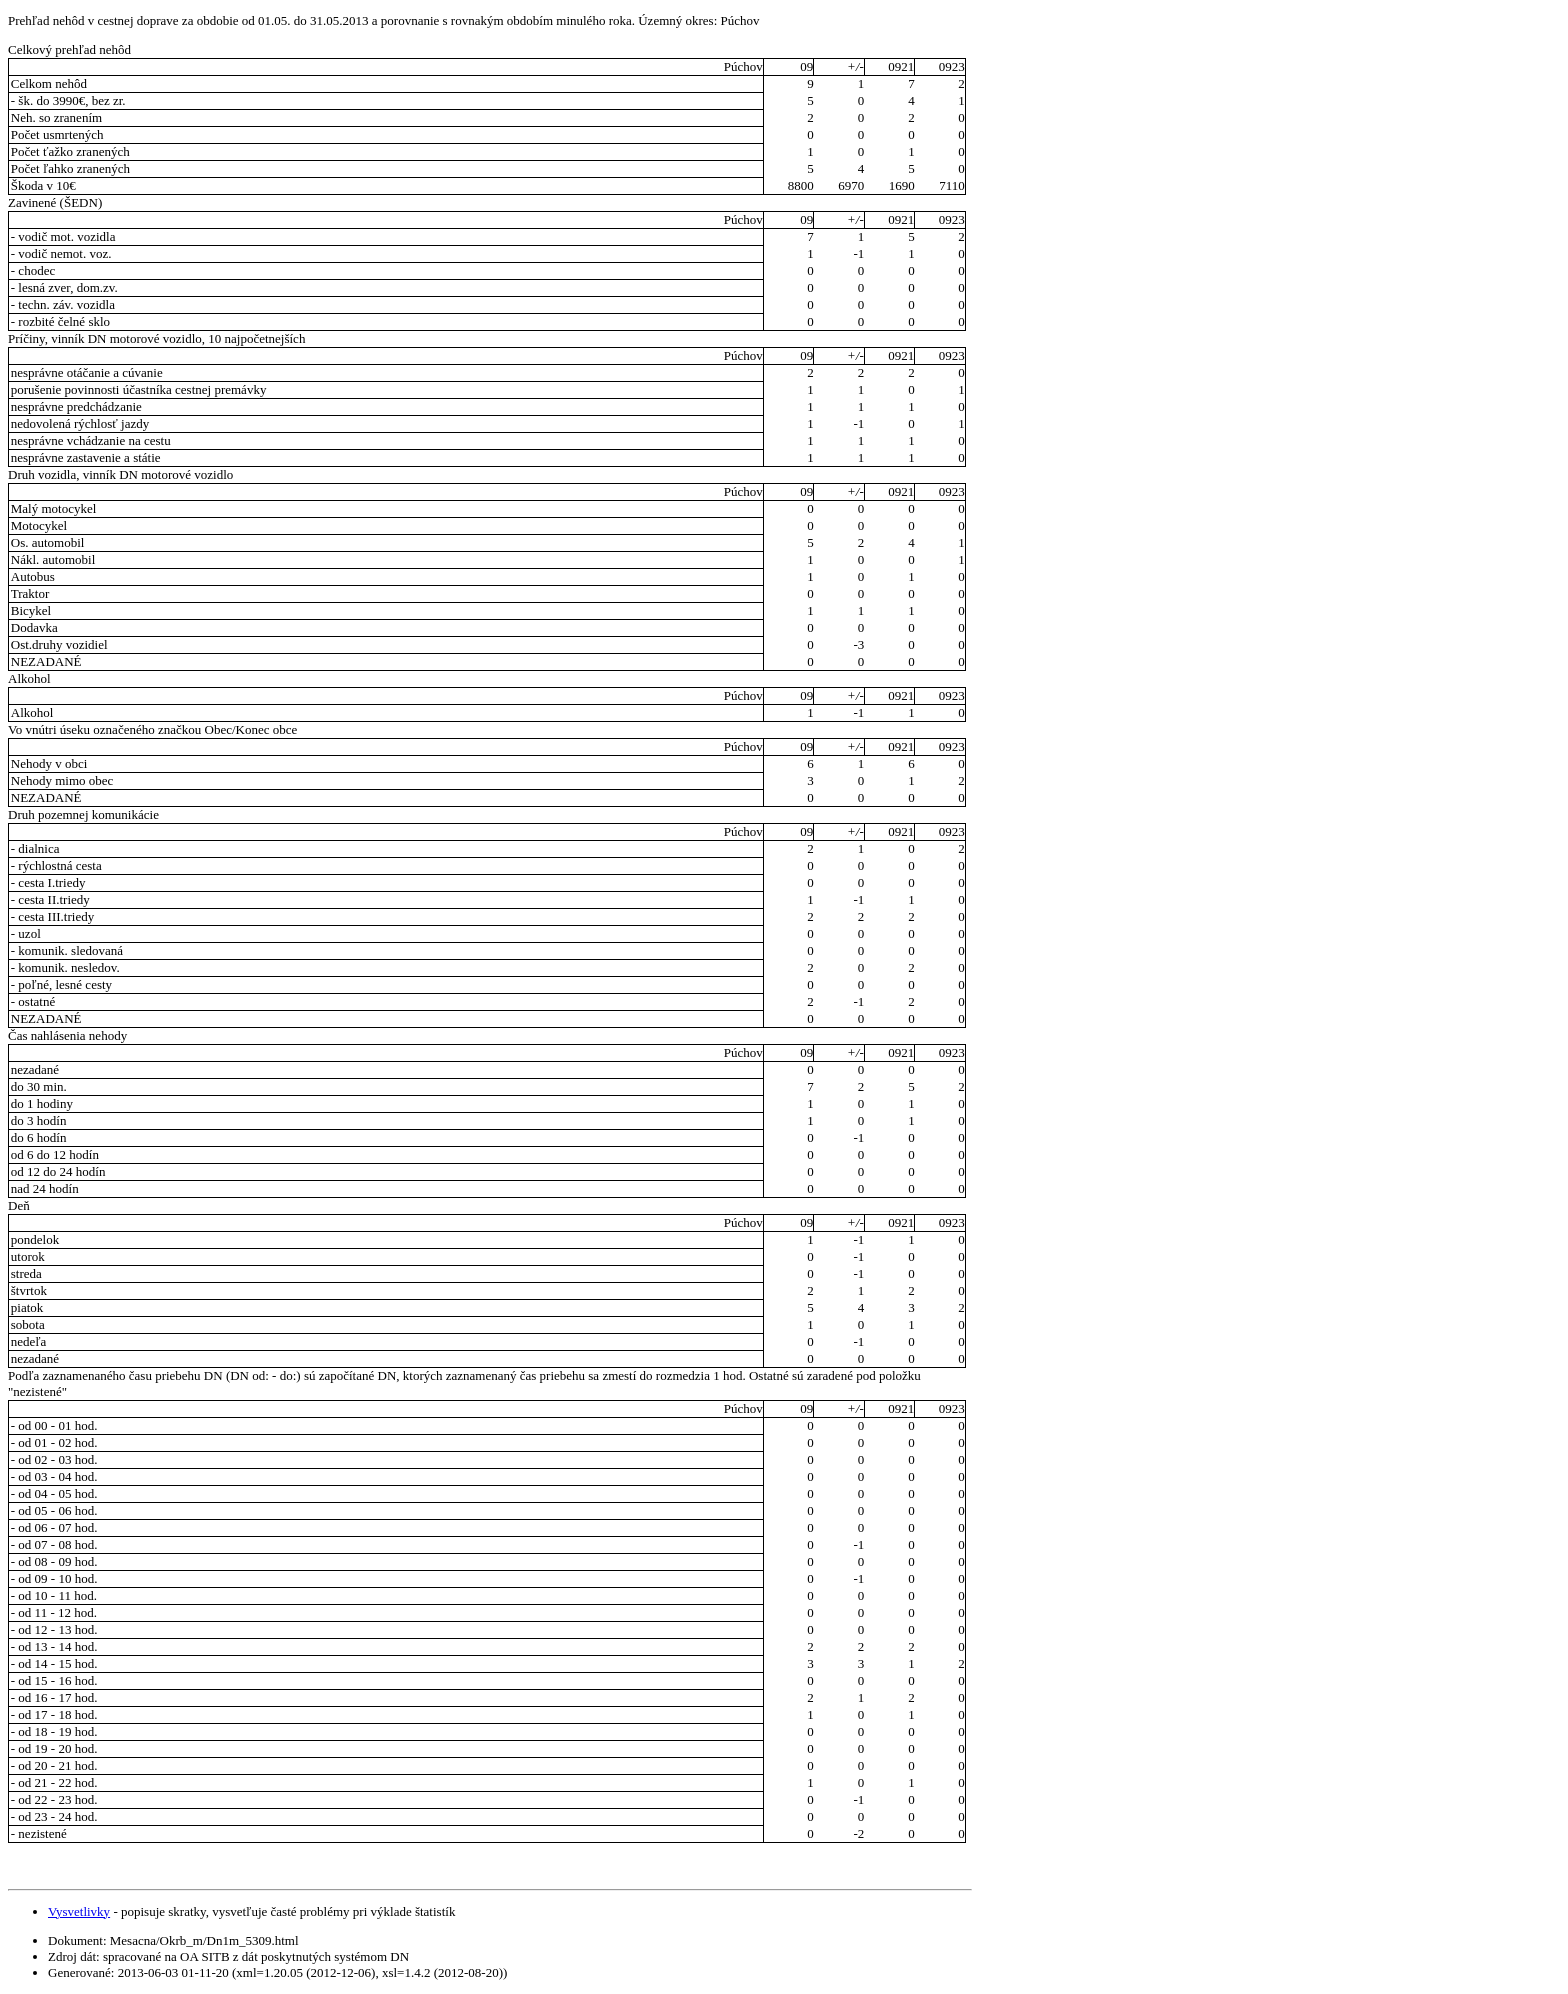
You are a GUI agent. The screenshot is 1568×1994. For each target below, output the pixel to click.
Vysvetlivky (79, 1911)
